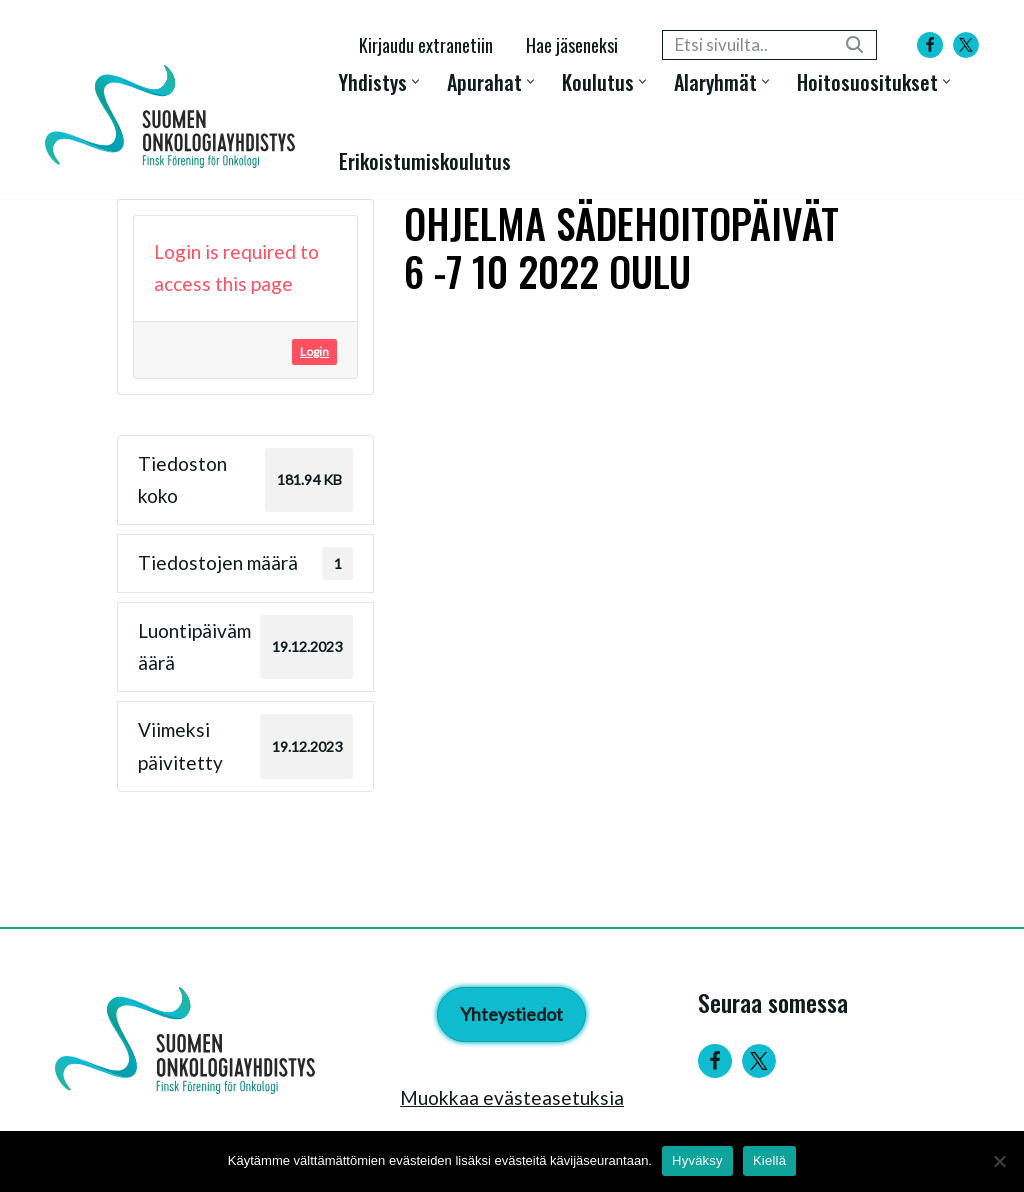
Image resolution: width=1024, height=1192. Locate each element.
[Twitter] (759, 1061)
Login (314, 351)
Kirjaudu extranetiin (426, 44)
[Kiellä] (999, 1161)
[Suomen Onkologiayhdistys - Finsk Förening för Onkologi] (175, 116)
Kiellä (769, 1160)
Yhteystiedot (511, 1014)
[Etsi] (747, 45)
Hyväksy (697, 1160)
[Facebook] (930, 45)
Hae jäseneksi (572, 44)
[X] (966, 45)
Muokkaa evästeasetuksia (512, 1097)
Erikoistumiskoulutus (425, 160)
